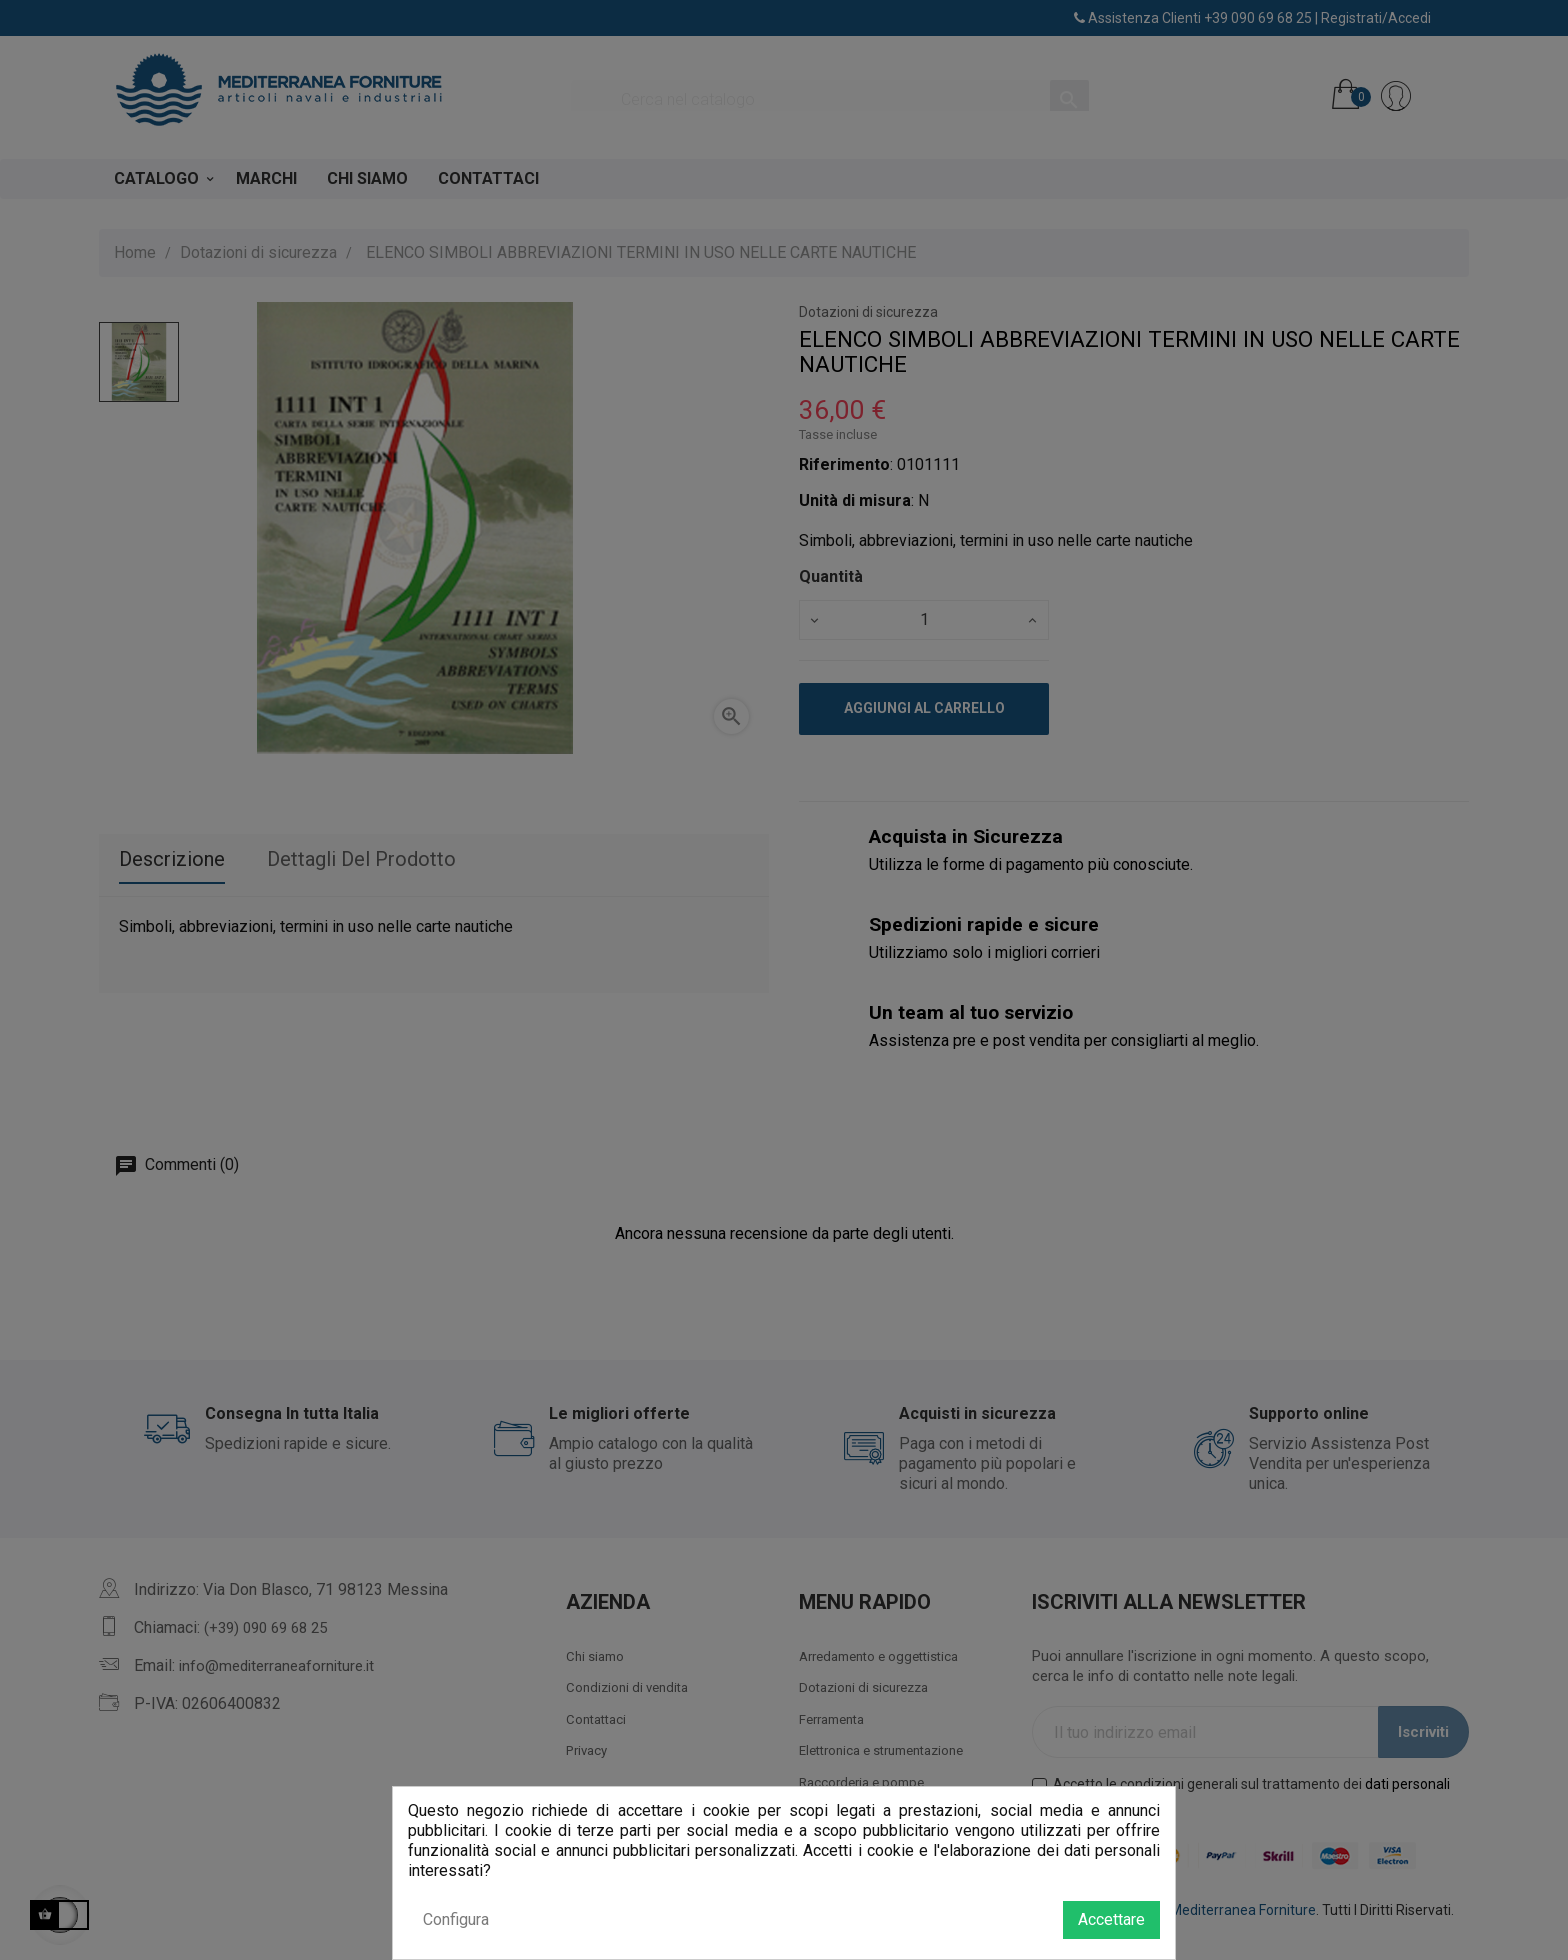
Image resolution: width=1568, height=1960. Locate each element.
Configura (456, 1919)
